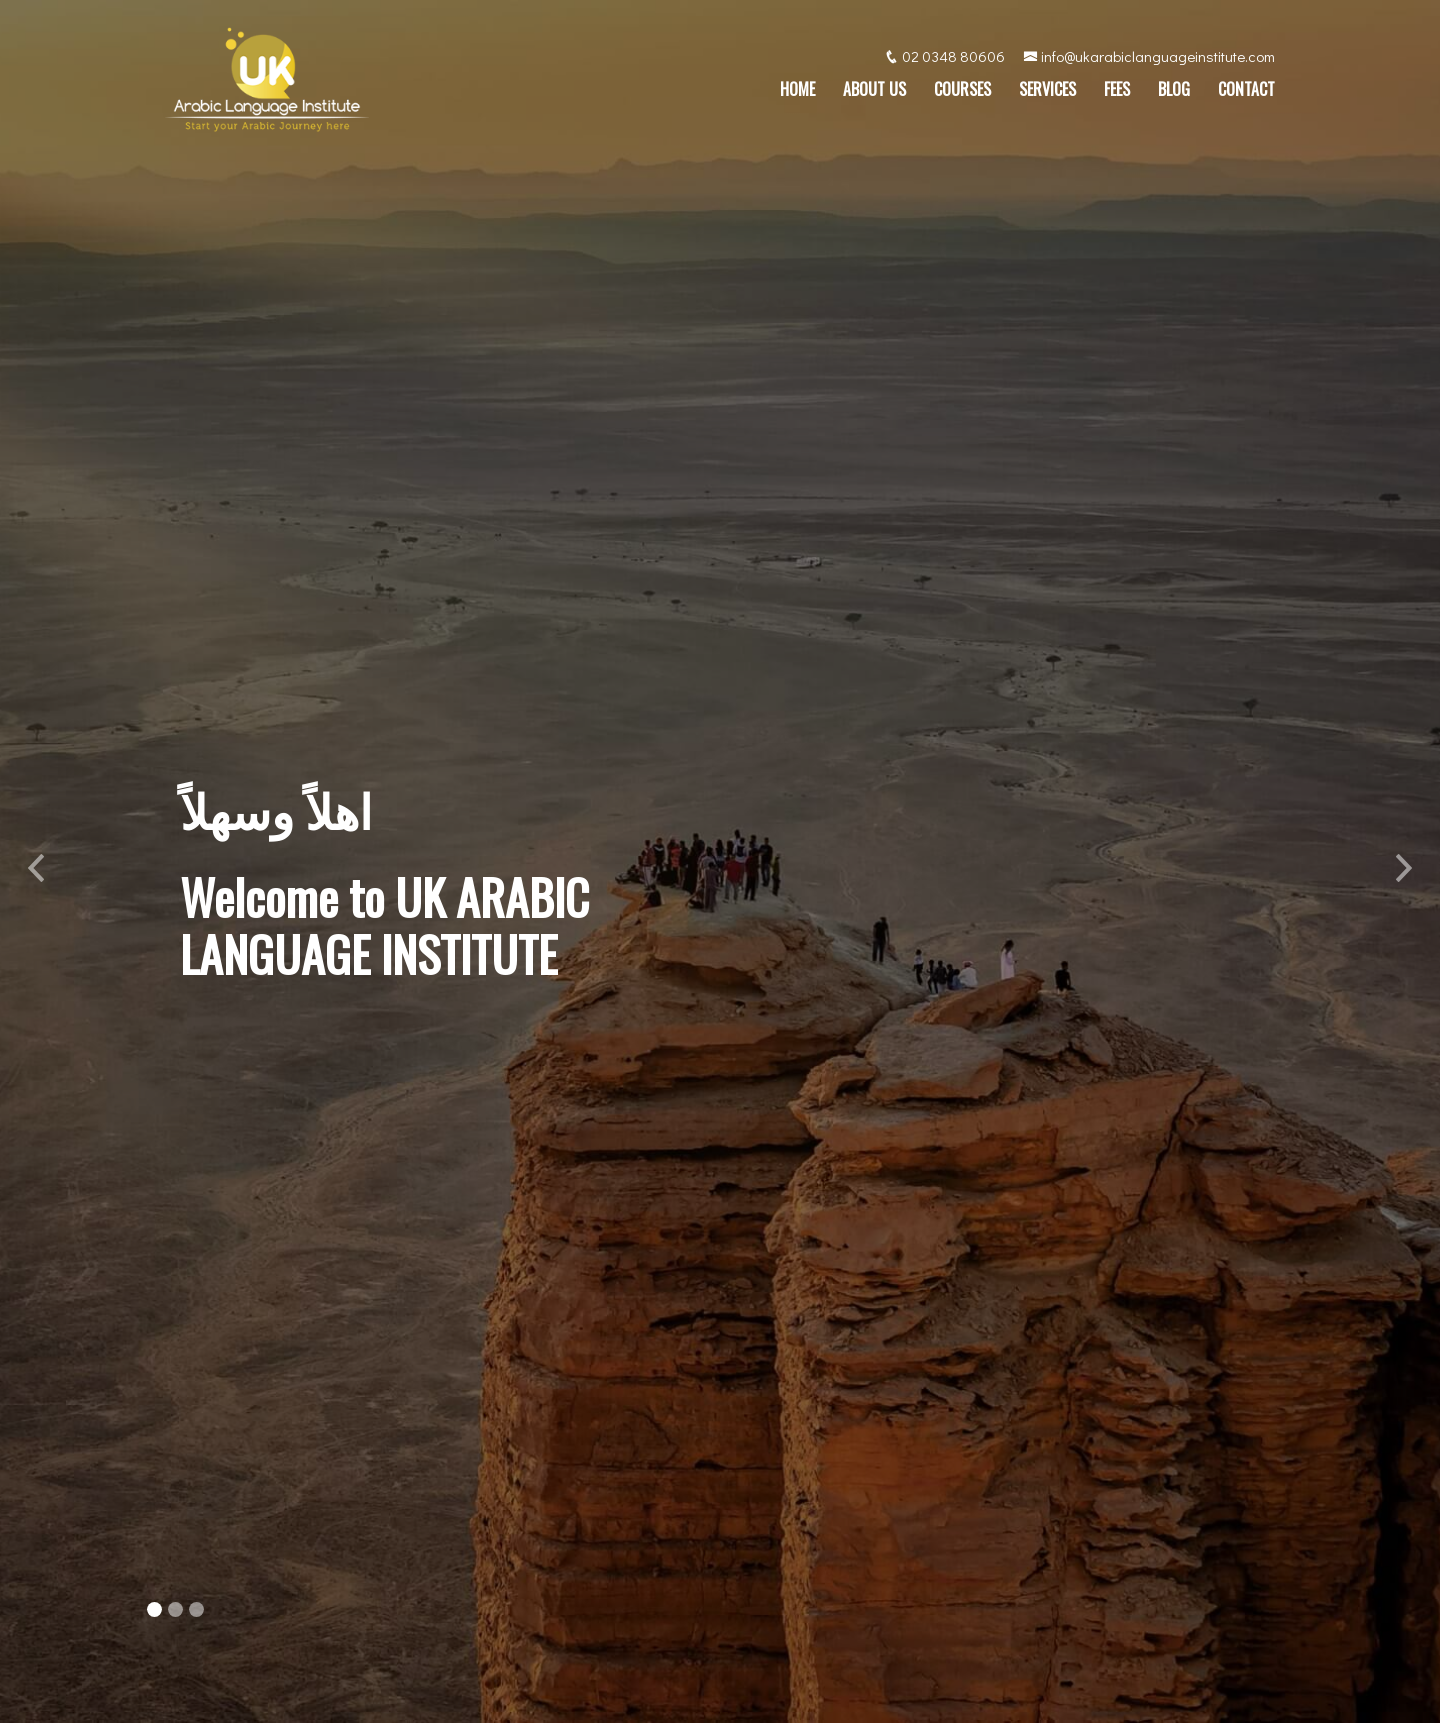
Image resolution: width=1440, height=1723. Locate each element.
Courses (962, 92)
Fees (1117, 92)
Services (1047, 92)
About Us (874, 92)
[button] (36, 861)
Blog (1174, 92)
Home (797, 92)
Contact (1246, 92)
